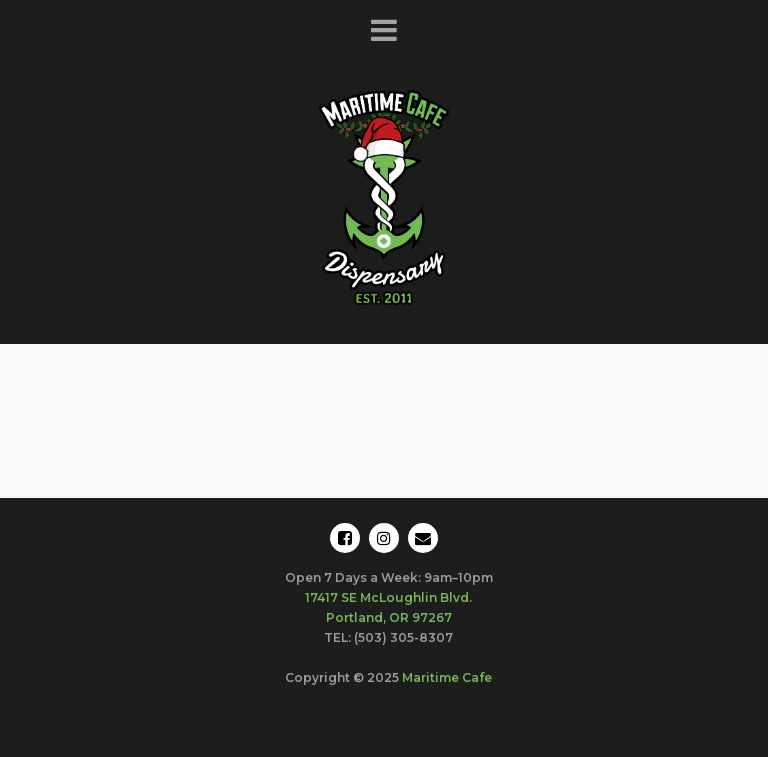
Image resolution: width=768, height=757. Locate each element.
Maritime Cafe (447, 677)
